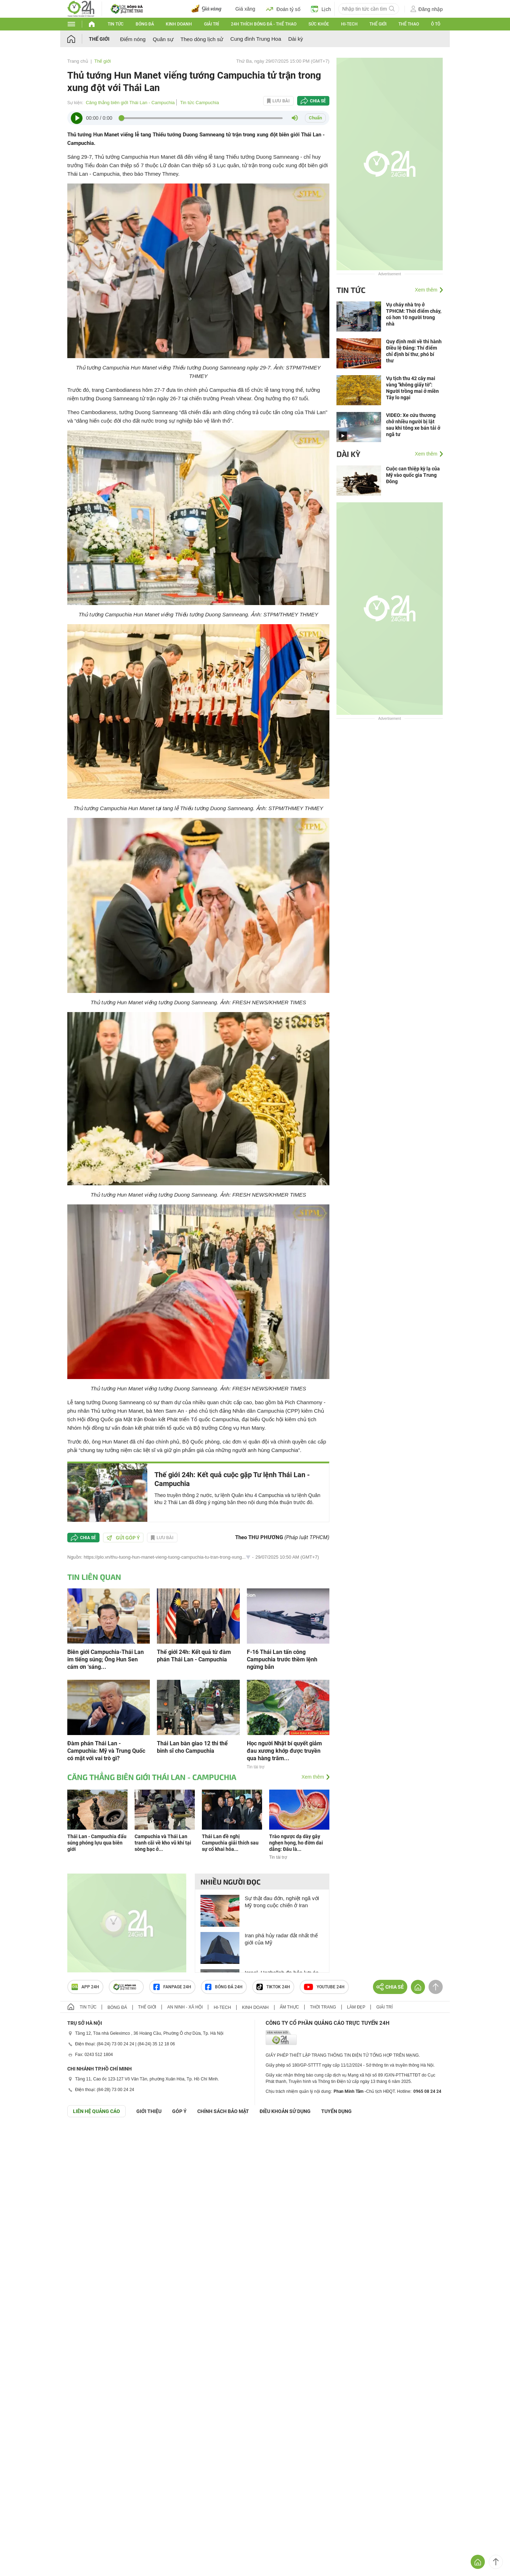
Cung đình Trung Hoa (255, 39)
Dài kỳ (295, 39)
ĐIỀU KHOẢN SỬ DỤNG (285, 2111)
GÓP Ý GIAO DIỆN (21, 2134)
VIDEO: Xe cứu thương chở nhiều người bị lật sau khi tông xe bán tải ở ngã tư (413, 424)
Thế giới (377, 24)
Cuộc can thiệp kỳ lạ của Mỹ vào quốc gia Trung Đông (413, 475)
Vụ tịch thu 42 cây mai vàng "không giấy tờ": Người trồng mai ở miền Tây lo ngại (412, 387)
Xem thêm (312, 1777)
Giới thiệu (149, 2111)
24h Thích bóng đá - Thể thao (263, 24)
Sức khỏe (318, 24)
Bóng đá (145, 24)
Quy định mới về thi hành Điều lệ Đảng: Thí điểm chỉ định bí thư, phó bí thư (414, 351)
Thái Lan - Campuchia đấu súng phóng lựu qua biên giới (96, 1843)
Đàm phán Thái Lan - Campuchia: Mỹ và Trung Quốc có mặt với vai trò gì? (106, 1751)
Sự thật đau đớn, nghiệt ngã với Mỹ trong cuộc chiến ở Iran (282, 1901)
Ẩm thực (289, 2007)
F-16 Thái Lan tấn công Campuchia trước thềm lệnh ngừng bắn (282, 1659)
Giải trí (211, 24)
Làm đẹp (356, 2007)
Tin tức (116, 24)
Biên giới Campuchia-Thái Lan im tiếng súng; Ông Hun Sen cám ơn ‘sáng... (105, 1659)
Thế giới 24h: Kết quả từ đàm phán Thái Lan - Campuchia (194, 1656)
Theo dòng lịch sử (202, 39)
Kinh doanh (179, 24)
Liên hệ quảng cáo (96, 2111)
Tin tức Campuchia (199, 102)
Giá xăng (245, 9)
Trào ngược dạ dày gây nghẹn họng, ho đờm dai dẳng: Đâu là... (296, 1843)
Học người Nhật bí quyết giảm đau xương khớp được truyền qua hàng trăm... (284, 1751)
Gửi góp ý (123, 1538)
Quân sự (163, 39)
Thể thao (408, 24)
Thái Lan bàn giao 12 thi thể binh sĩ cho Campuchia (192, 1747)
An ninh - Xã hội (185, 2007)
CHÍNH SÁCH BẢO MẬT (223, 2111)
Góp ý (179, 2111)
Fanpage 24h (172, 1987)
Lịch (321, 8)
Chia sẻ (318, 100)
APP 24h (85, 1987)
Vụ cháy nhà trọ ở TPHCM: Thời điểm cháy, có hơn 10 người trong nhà (413, 314)
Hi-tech (349, 24)
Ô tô (435, 24)
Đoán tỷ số (283, 8)
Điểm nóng (133, 39)
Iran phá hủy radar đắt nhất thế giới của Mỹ (281, 1938)
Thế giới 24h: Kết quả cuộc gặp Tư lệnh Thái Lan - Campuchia (232, 1479)
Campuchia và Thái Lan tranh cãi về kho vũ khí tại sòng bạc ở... (163, 1843)
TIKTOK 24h (273, 1987)
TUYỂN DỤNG (336, 2111)
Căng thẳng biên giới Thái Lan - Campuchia (130, 102)
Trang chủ (77, 61)
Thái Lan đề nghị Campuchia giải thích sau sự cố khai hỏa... (230, 1843)
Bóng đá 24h (224, 1987)
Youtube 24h (324, 1987)
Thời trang (323, 2007)
